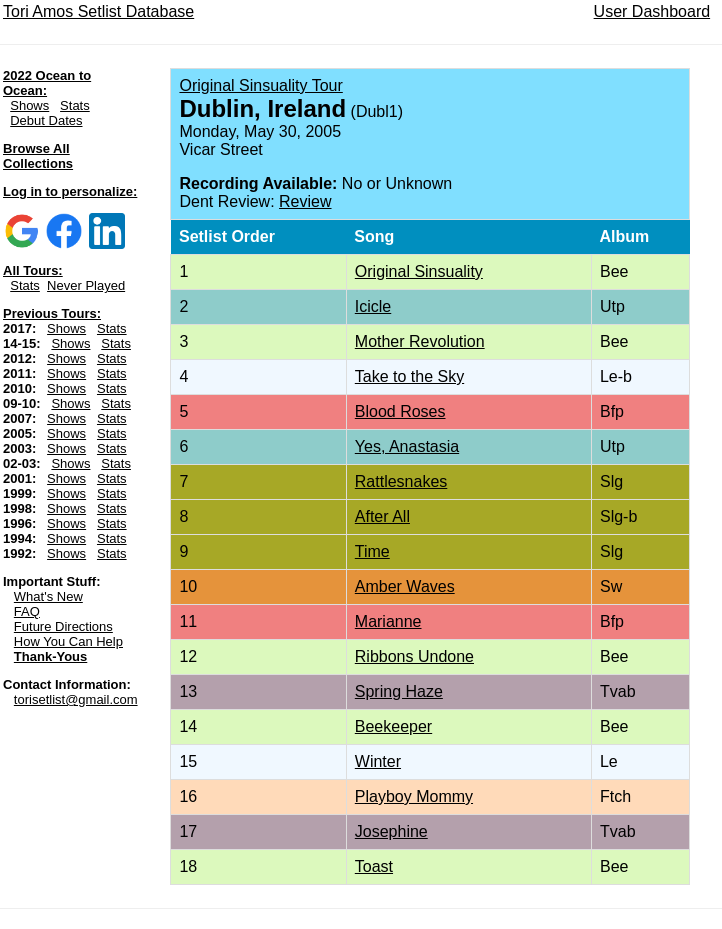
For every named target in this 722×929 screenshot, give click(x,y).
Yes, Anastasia (407, 446)
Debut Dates (46, 120)
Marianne (388, 621)
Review (305, 201)
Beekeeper (393, 726)
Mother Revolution (420, 341)
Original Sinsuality (419, 271)
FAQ (27, 611)
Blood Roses (400, 411)
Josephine (391, 831)
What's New (48, 596)
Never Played (86, 285)
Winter (378, 761)
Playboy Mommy (414, 796)
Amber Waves (405, 586)
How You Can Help (68, 641)
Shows (29, 105)
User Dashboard (652, 11)
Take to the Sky (409, 376)
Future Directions (63, 626)
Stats (75, 105)
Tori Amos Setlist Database (98, 11)
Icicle (373, 306)
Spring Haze (399, 691)
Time (372, 551)
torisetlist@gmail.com (76, 699)
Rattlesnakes (401, 481)
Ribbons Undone (414, 656)
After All (382, 516)
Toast (374, 866)
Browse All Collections (38, 156)
